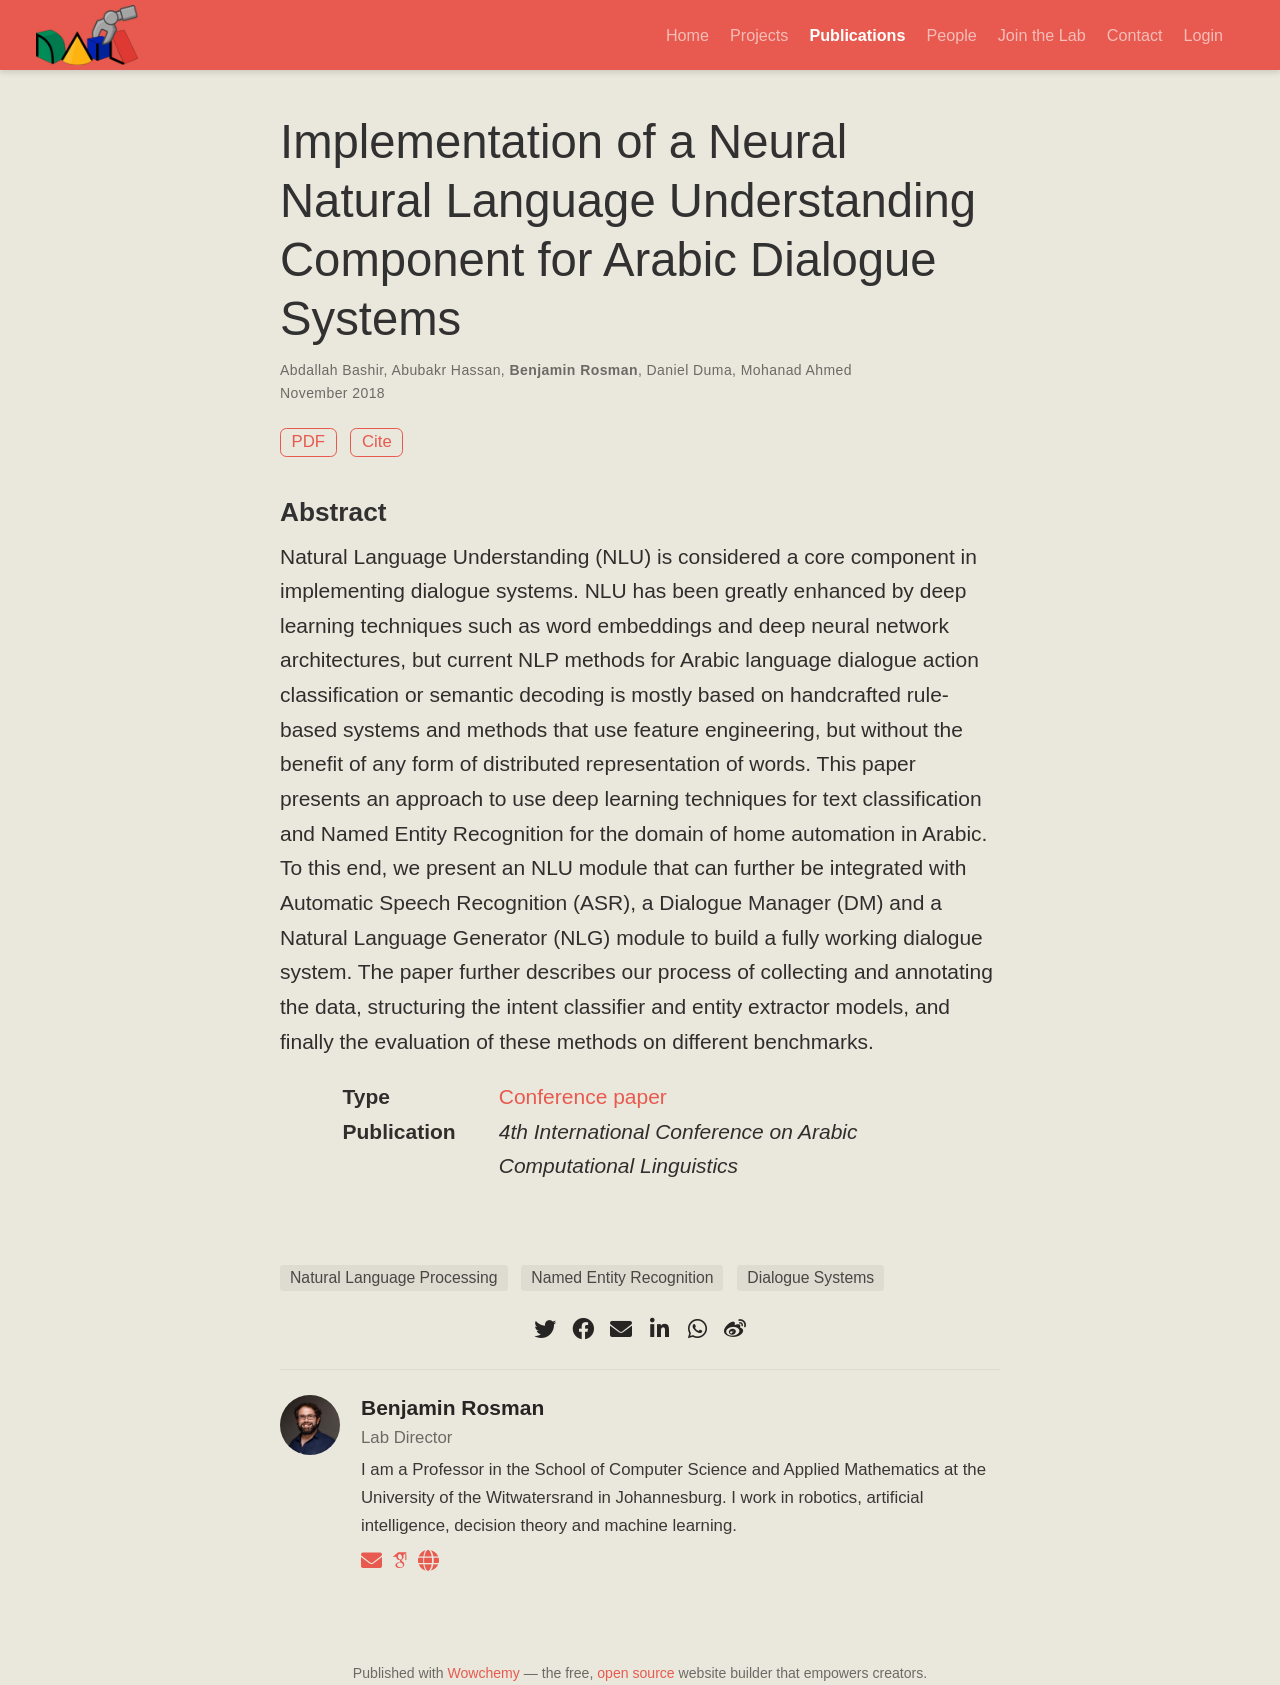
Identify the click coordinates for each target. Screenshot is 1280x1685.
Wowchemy (483, 1673)
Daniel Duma (690, 370)
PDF (309, 441)
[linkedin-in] (659, 1329)
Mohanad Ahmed (796, 370)
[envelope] (621, 1329)
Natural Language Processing (394, 1277)
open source (635, 1673)
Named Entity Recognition (622, 1277)
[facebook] (583, 1329)
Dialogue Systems (810, 1277)
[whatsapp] (697, 1329)
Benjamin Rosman (573, 370)
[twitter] (545, 1329)
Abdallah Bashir (332, 370)
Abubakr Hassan (445, 370)
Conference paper (583, 1096)
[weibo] (735, 1329)
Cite (377, 441)
